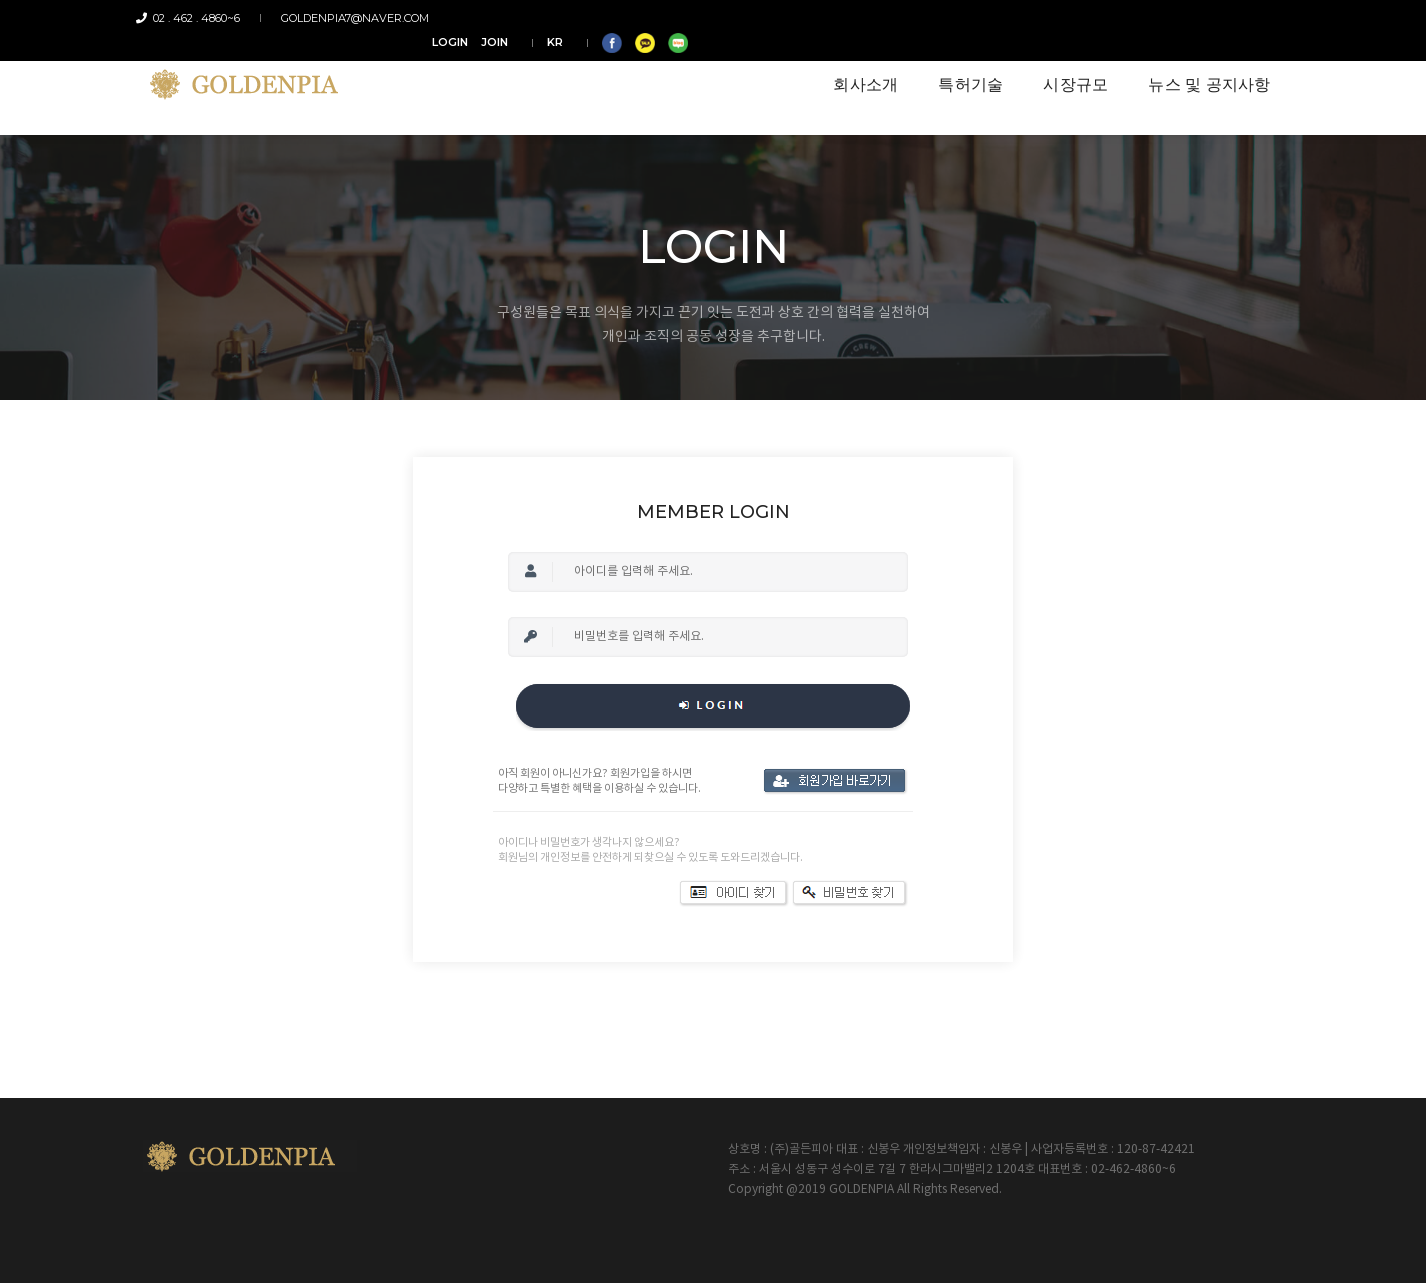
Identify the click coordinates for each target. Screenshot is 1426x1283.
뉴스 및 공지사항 (1202, 71)
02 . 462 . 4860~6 (195, 18)
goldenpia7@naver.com (350, 18)
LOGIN (1035, 18)
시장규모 (1068, 71)
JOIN (1079, 18)
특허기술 (963, 71)
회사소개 (858, 71)
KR (1140, 18)
